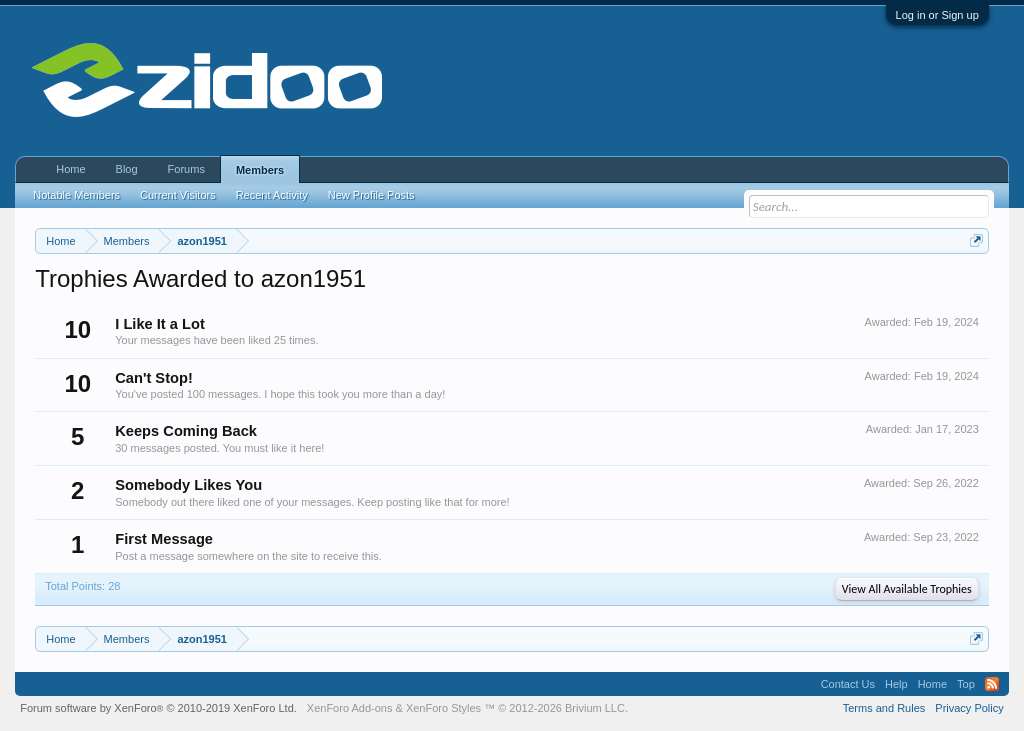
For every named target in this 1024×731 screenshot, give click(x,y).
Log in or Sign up (937, 15)
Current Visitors (178, 195)
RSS (992, 684)
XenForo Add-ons (350, 708)
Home (70, 169)
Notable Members (76, 195)
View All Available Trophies (907, 589)
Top (966, 684)
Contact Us (848, 684)
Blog (127, 169)
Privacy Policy (969, 708)
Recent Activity (272, 195)
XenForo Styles (443, 708)
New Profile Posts (371, 195)
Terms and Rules (884, 708)
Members (260, 170)
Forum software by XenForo (158, 708)
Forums (186, 169)
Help (896, 684)
